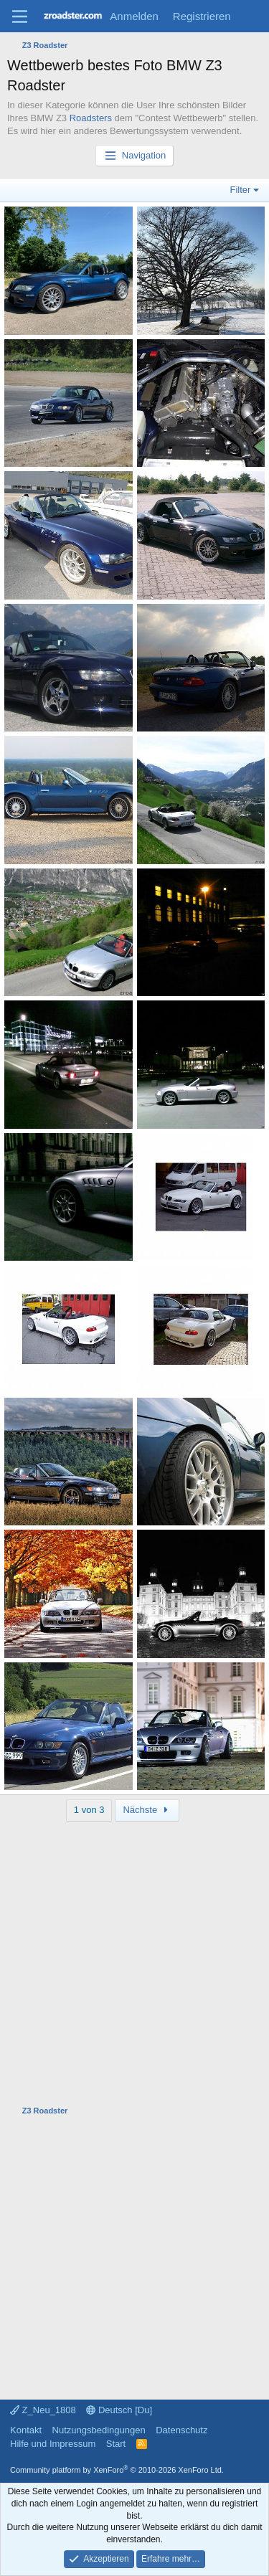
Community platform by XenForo (117, 2470)
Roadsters (91, 118)
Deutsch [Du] (119, 2410)
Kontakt (26, 2430)
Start (116, 2443)
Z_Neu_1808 (43, 2410)
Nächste (147, 1809)
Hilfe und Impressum (52, 2443)
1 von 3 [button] (89, 1809)
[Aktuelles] (252, 16)
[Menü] (20, 16)
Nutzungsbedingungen (99, 2430)
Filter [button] (240, 189)
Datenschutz (181, 2430)
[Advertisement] (134, 1956)
